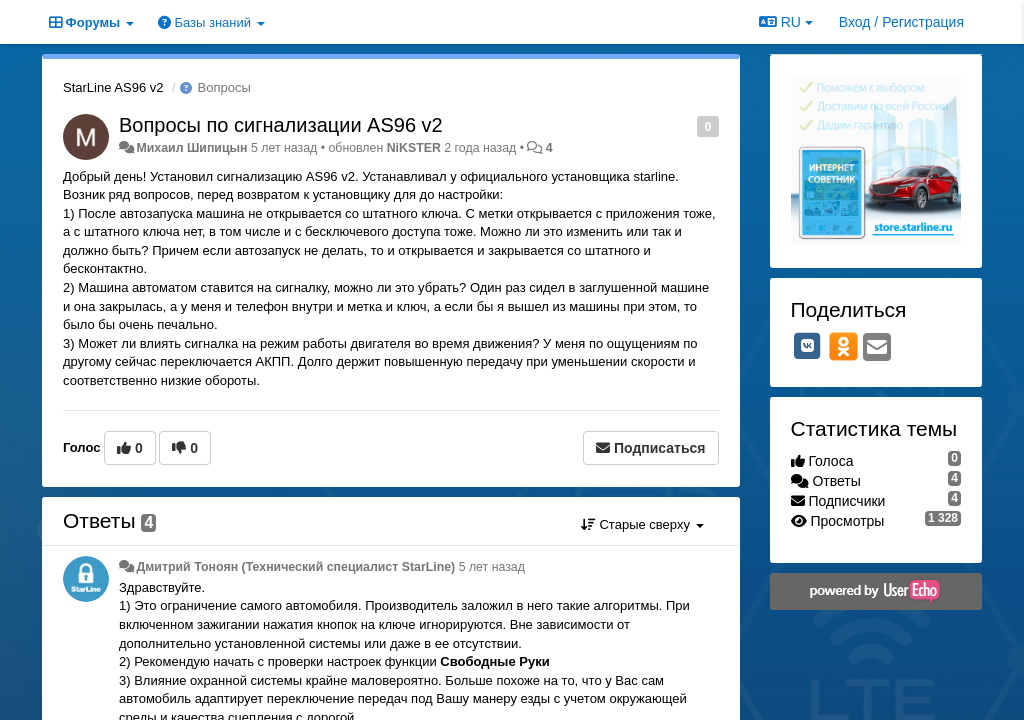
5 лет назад (492, 567)
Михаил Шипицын (191, 148)
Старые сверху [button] (642, 524)
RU (786, 22)
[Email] (877, 348)
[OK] (843, 346)
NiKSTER (414, 148)
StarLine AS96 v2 (113, 87)
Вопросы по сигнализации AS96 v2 (281, 125)
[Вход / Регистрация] (901, 22)
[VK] (808, 346)
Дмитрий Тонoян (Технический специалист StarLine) (295, 567)
